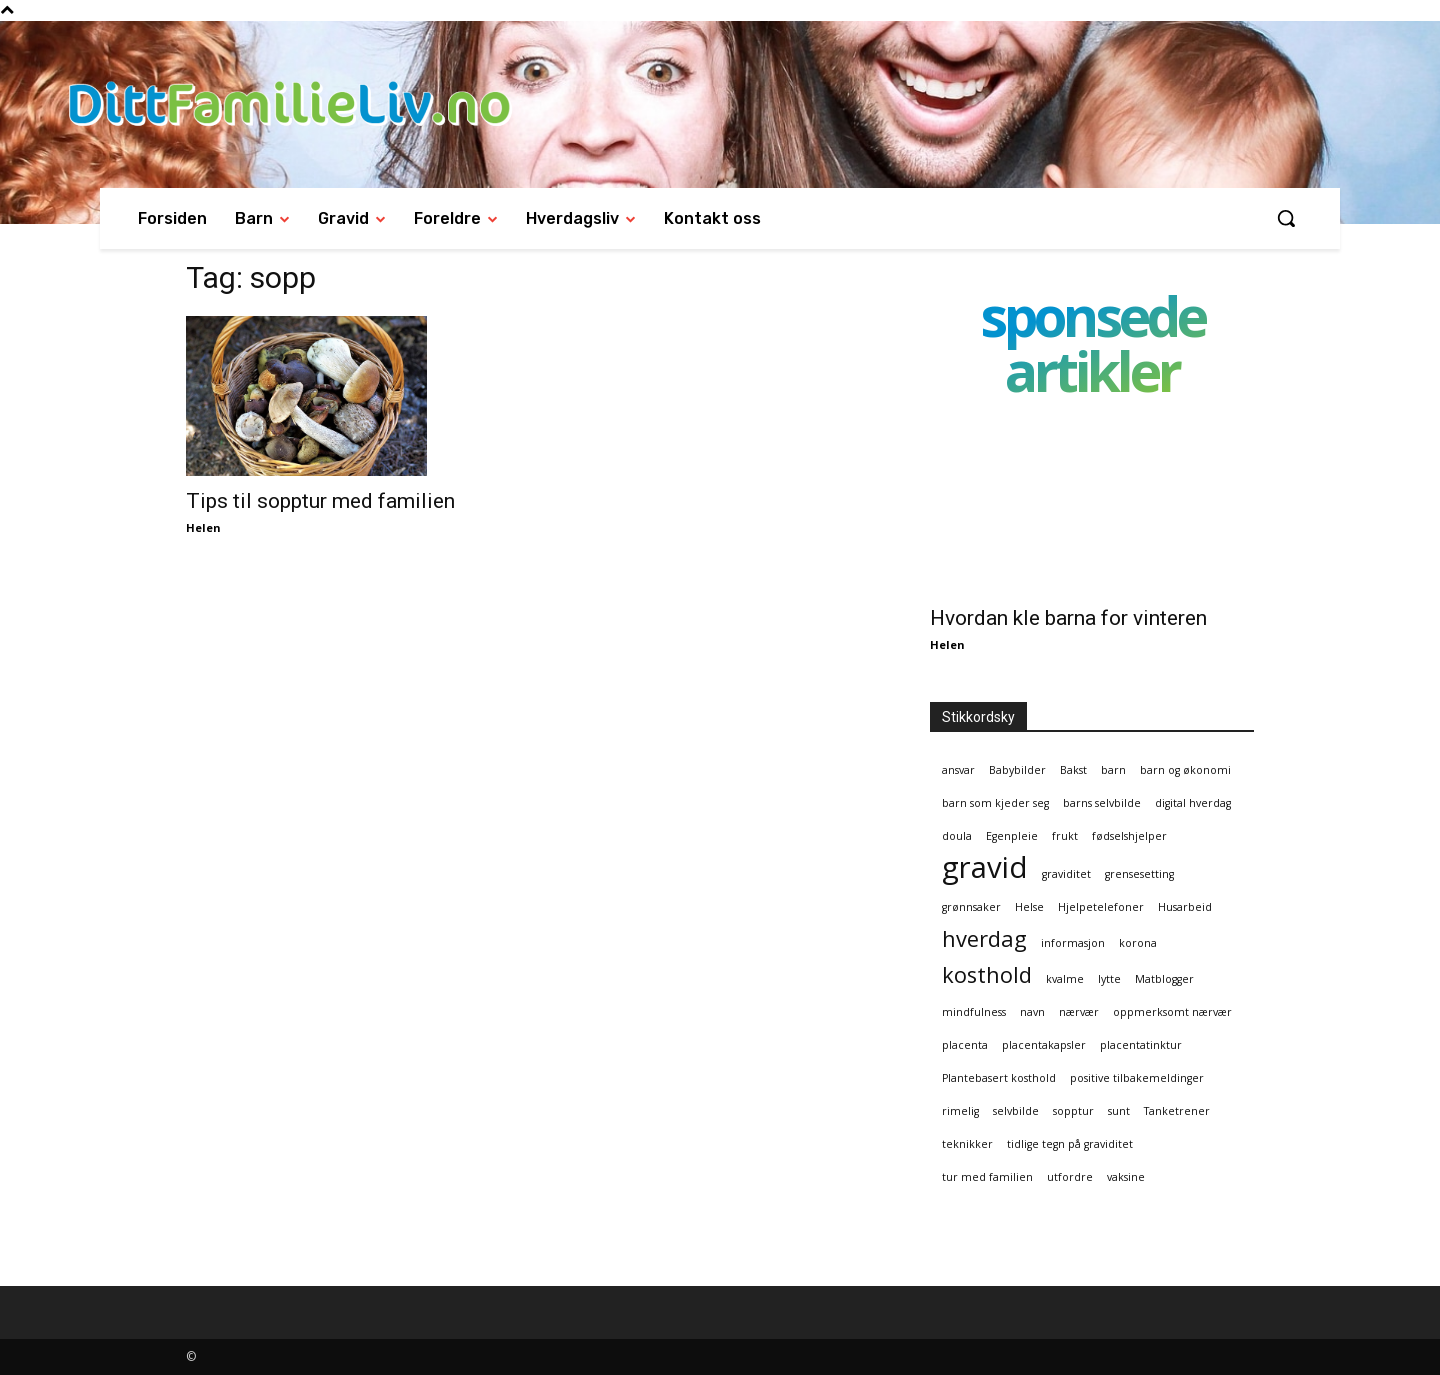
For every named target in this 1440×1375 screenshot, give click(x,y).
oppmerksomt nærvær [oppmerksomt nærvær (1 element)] (1172, 1012)
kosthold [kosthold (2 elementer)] (987, 974)
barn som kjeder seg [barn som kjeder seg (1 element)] (995, 803)
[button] (1286, 218)
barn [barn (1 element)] (1113, 770)
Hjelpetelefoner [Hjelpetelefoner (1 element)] (1101, 907)
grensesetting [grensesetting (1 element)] (1139, 874)
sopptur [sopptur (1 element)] (1073, 1111)
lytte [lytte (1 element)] (1109, 979)
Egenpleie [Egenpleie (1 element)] (1012, 836)
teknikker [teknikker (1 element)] (967, 1144)
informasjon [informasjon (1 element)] (1073, 943)
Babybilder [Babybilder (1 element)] (1017, 770)
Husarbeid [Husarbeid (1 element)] (1185, 907)
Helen (203, 527)
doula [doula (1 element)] (957, 836)
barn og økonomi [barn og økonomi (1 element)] (1185, 770)
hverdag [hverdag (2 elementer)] (984, 938)
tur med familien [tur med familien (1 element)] (987, 1177)
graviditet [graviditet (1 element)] (1066, 874)
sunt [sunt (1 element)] (1119, 1111)
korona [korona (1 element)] (1138, 943)
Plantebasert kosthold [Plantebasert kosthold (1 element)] (999, 1078)
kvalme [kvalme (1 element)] (1065, 979)
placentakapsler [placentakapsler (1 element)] (1044, 1045)
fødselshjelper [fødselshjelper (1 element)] (1129, 836)
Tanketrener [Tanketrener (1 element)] (1177, 1111)
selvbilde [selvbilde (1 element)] (1016, 1111)
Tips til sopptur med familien (320, 501)
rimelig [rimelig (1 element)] (960, 1111)
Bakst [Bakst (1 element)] (1073, 770)
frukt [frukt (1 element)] (1065, 836)
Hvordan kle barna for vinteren (1068, 618)
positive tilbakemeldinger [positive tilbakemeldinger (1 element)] (1137, 1078)
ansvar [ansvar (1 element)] (958, 770)
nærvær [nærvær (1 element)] (1079, 1012)
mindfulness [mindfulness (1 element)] (974, 1012)
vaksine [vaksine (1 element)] (1126, 1177)
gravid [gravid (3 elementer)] (985, 867)
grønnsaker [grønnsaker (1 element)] (971, 907)
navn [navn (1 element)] (1032, 1012)
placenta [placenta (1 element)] (965, 1045)
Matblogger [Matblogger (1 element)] (1164, 979)
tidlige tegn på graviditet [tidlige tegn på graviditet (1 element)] (1070, 1144)
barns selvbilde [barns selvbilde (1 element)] (1102, 803)
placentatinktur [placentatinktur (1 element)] (1141, 1045)
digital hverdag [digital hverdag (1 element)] (1193, 803)
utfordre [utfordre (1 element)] (1070, 1177)
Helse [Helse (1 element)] (1029, 907)
